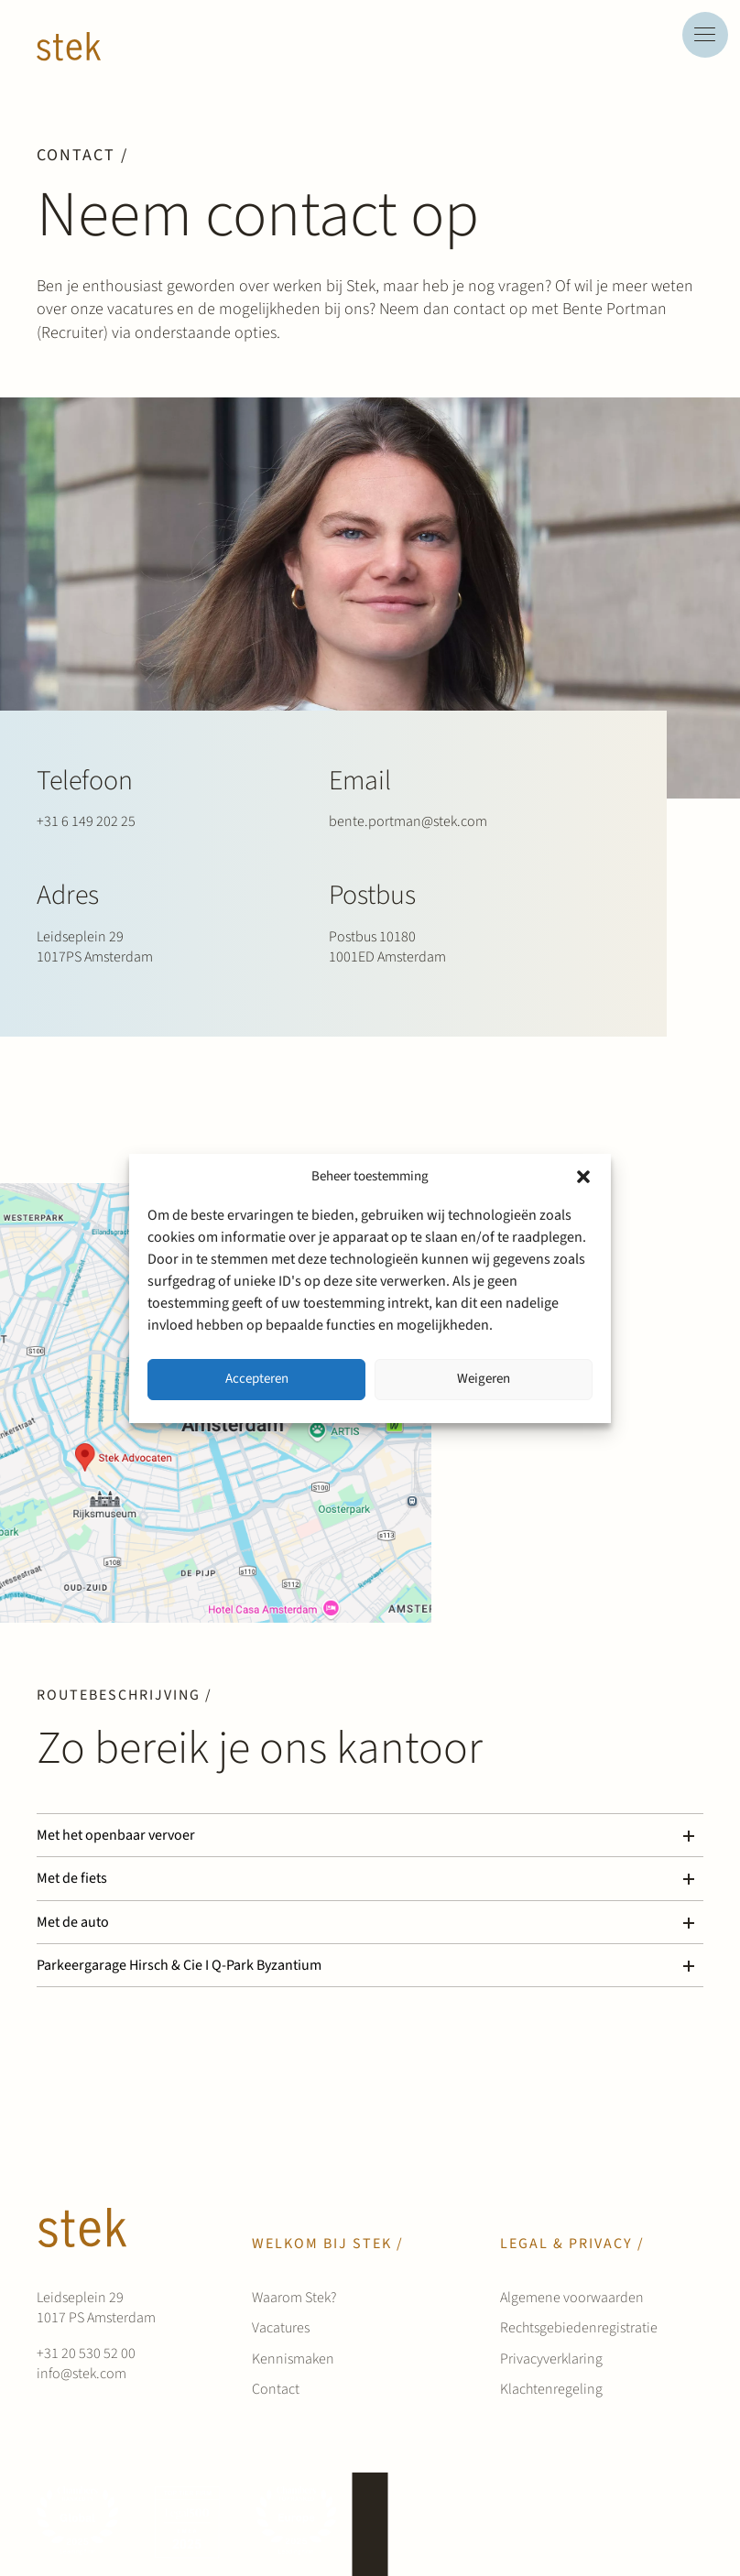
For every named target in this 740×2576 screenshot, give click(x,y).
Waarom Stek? (294, 2298)
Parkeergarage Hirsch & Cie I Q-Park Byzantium (179, 1965)
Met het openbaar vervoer (116, 1835)
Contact (275, 2389)
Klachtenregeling (551, 2389)
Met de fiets (72, 1878)
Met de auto (73, 1922)
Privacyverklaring (551, 2359)
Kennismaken (293, 2359)
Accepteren (256, 1378)
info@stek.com (81, 2374)
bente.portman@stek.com (408, 821)
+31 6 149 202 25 (86, 821)
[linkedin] (650, 2524)
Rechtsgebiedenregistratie (579, 2328)
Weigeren (483, 1378)
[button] (583, 1177)
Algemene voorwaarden (572, 2298)
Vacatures (281, 2328)
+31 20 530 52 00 (86, 2353)
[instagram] (685, 2524)
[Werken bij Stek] (68, 46)
